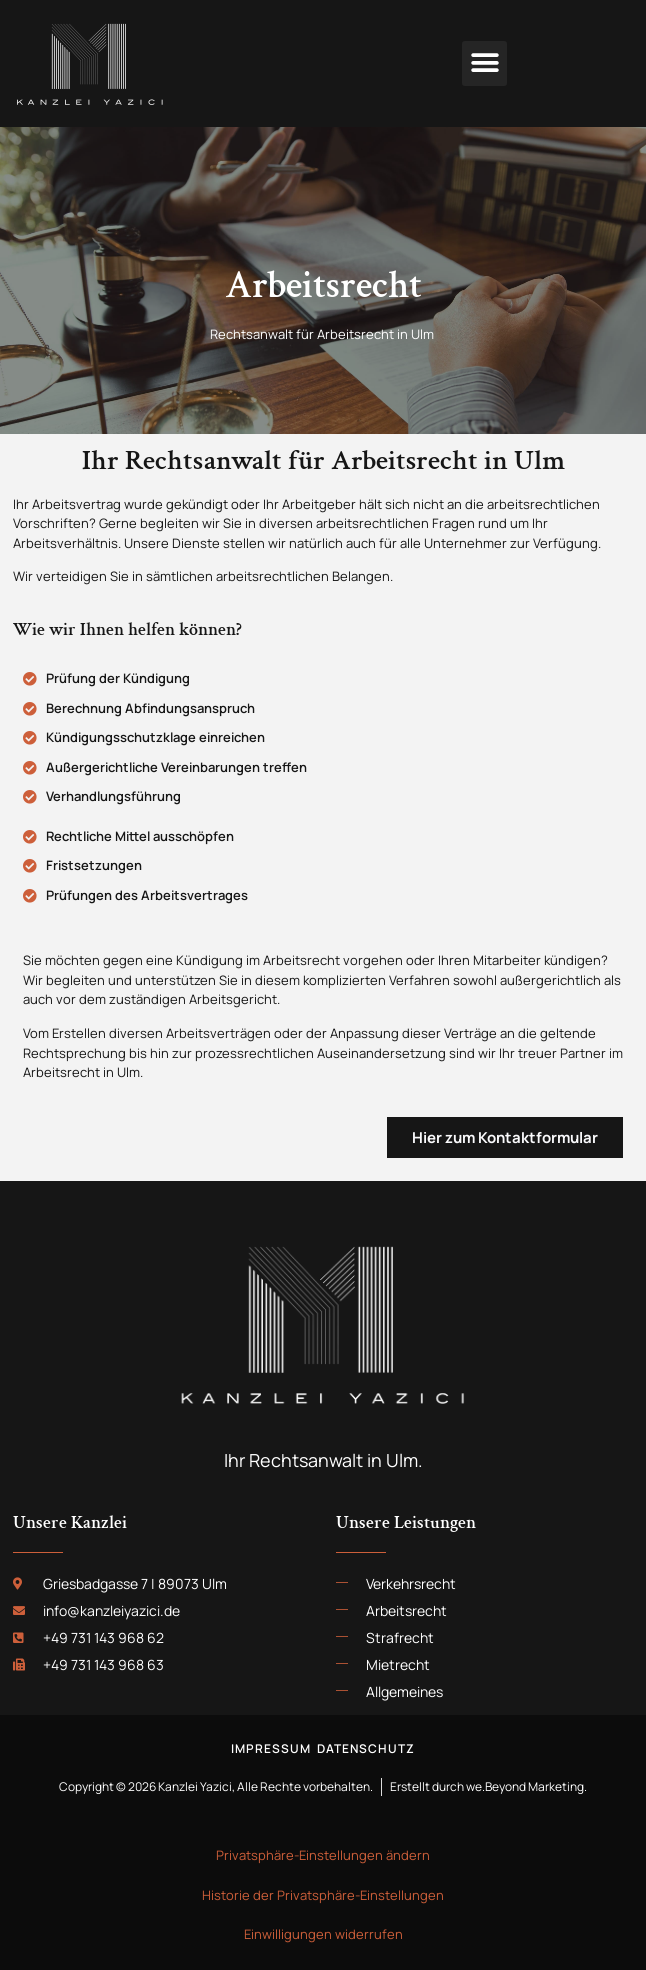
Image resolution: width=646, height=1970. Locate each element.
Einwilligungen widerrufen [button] (323, 1934)
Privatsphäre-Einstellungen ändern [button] (323, 1855)
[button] (484, 63)
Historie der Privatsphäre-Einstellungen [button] (323, 1895)
